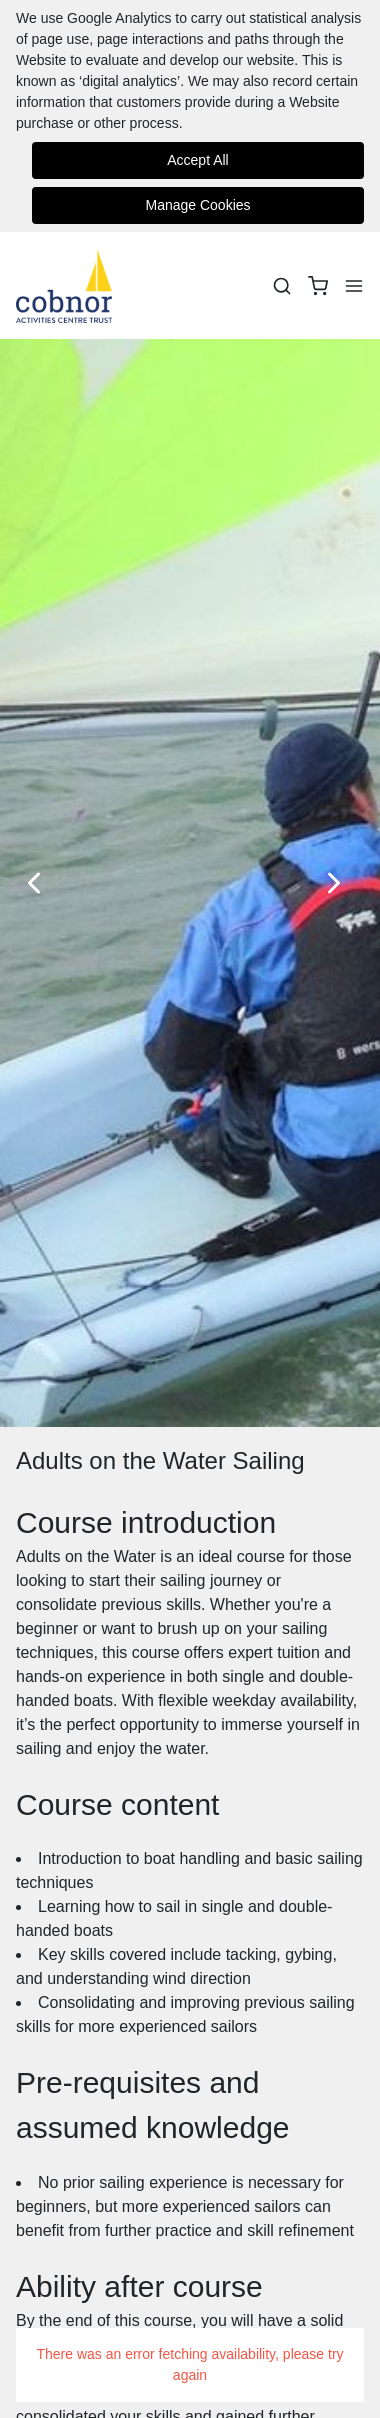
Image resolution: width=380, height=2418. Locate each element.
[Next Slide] (340, 883)
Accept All (197, 160)
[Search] (282, 286)
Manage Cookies (197, 205)
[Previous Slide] (40, 883)
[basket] (318, 286)
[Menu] (354, 286)
